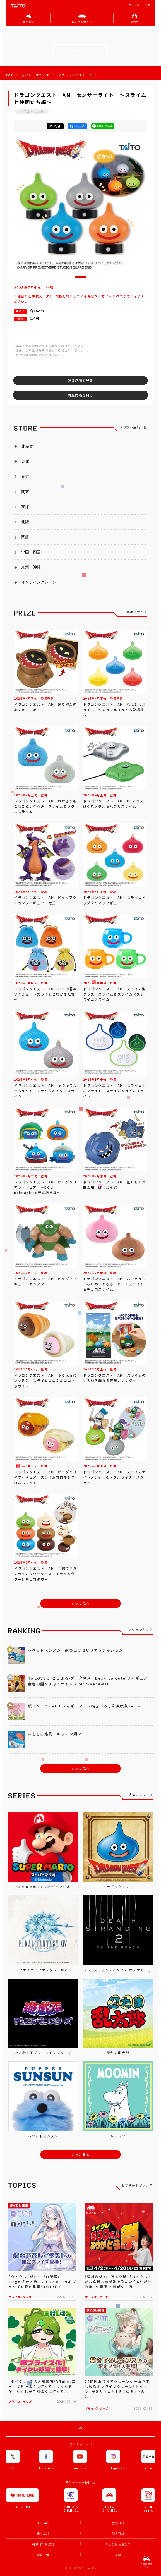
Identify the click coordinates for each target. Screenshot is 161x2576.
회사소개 (43, 2533)
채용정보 (118, 2533)
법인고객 (134, 5)
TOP (9, 75)
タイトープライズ (35, 75)
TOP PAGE (43, 2522)
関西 (25, 537)
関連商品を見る (80, 395)
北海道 (27, 446)
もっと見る (80, 1603)
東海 (25, 506)
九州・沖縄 (31, 567)
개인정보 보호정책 (118, 2544)
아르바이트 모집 (43, 2544)
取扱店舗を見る (80, 380)
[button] (80, 277)
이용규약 (43, 2554)
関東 (25, 491)
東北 (25, 461)
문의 (118, 2554)
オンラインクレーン (38, 582)
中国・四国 (31, 552)
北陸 (25, 522)
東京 (25, 476)
